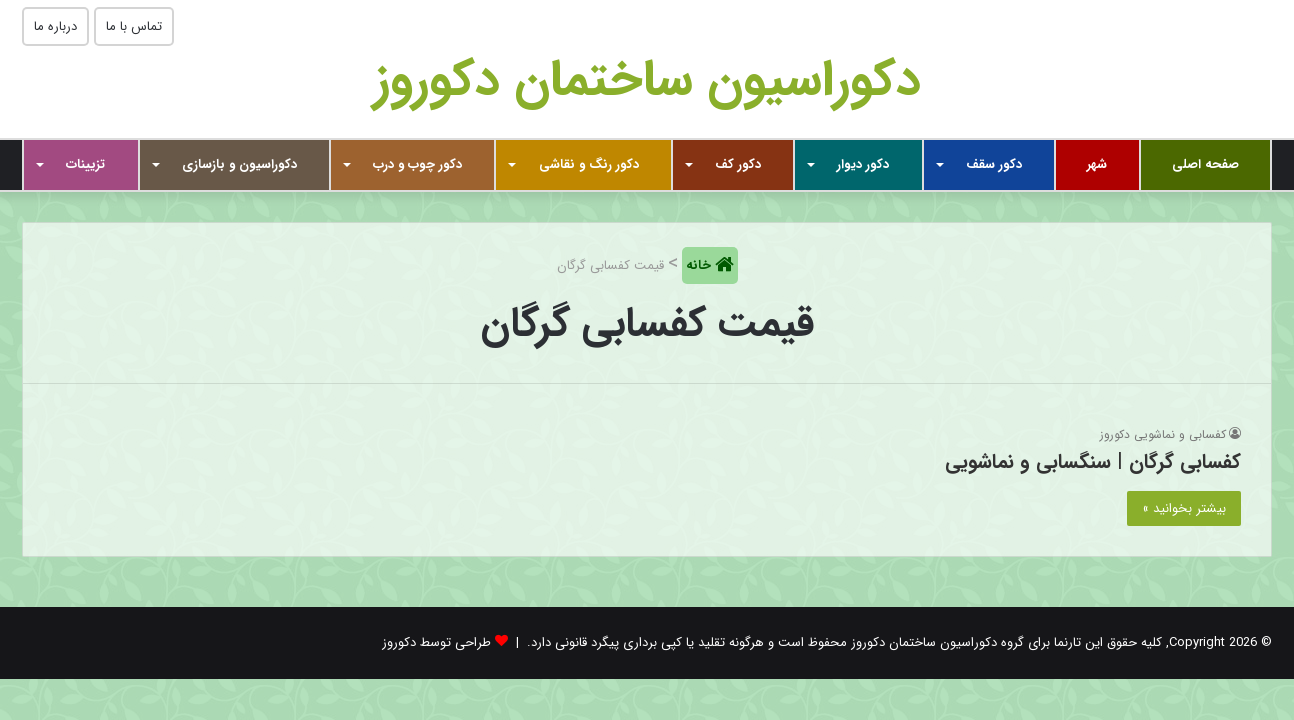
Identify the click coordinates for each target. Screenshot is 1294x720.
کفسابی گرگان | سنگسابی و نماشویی (1093, 461)
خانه (700, 265)
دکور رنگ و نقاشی (589, 164)
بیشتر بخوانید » (1184, 508)
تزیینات (85, 164)
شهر (1097, 164)
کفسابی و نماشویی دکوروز (1163, 434)
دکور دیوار (863, 164)
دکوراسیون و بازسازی (239, 164)
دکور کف (738, 164)
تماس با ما (134, 26)
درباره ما (55, 26)
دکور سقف (994, 164)
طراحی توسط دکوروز (436, 642)
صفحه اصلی (1205, 164)
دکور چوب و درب (417, 164)
